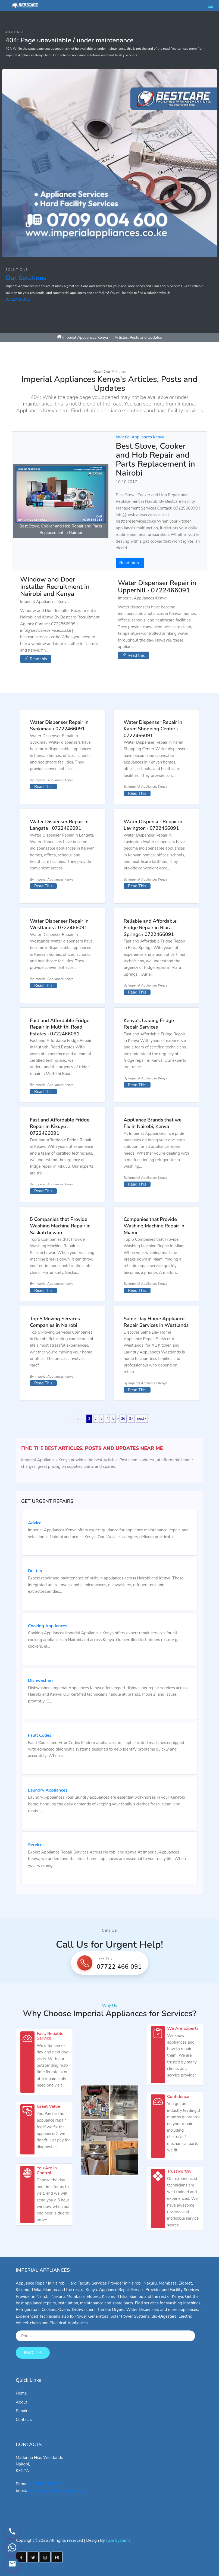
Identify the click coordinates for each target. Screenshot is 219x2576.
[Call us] (10, 2538)
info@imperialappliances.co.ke (55, 2487)
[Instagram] (45, 2554)
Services (36, 1845)
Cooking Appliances (47, 1626)
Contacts (24, 2417)
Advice (34, 1523)
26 (123, 1418)
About (21, 2399)
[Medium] (57, 2554)
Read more (129, 563)
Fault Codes (39, 1735)
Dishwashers (41, 1680)
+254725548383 (45, 2481)
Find (33, 2350)
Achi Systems (118, 2537)
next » (142, 1418)
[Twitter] (33, 2554)
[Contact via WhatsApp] (10, 2551)
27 (131, 1418)
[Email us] (10, 2565)
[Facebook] (21, 2554)
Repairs (23, 2408)
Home (21, 2390)
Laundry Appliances (47, 1790)
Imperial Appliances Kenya (140, 437)
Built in (35, 1571)
